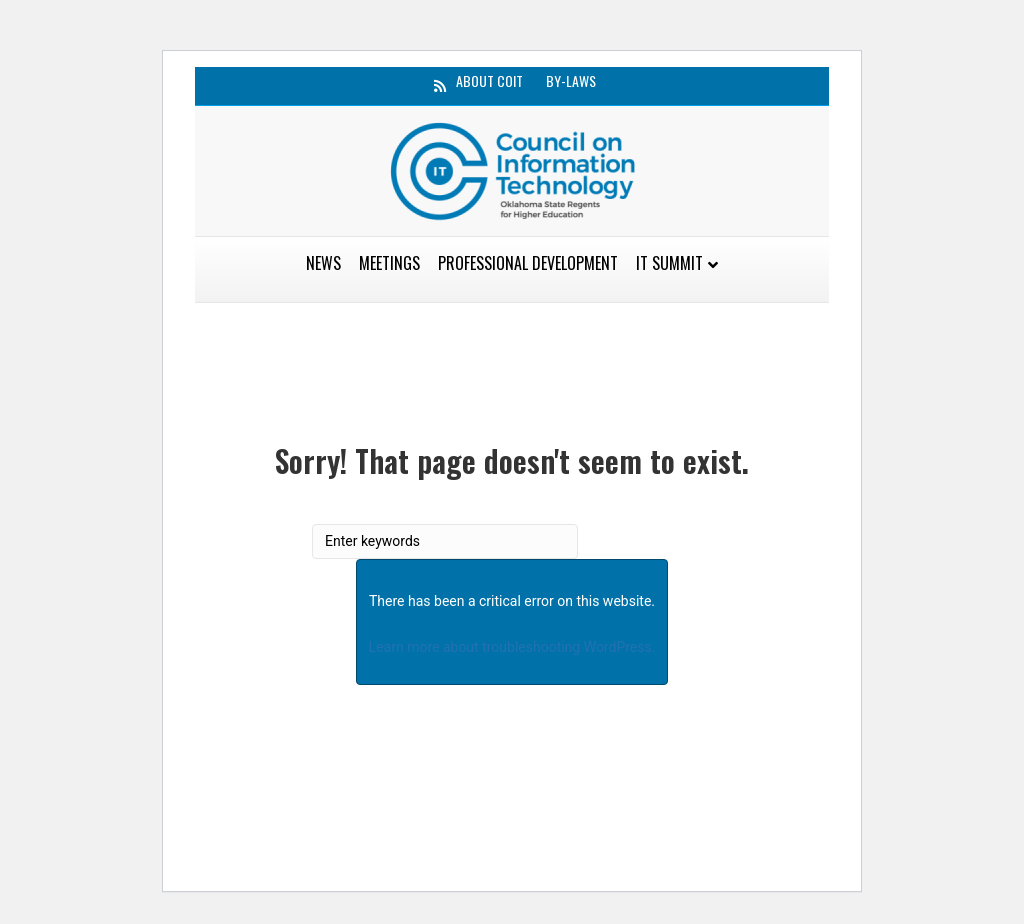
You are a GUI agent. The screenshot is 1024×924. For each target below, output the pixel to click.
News (323, 263)
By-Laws (571, 81)
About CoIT (489, 81)
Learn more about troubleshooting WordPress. (512, 647)
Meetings (389, 263)
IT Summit (669, 263)
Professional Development (528, 263)
